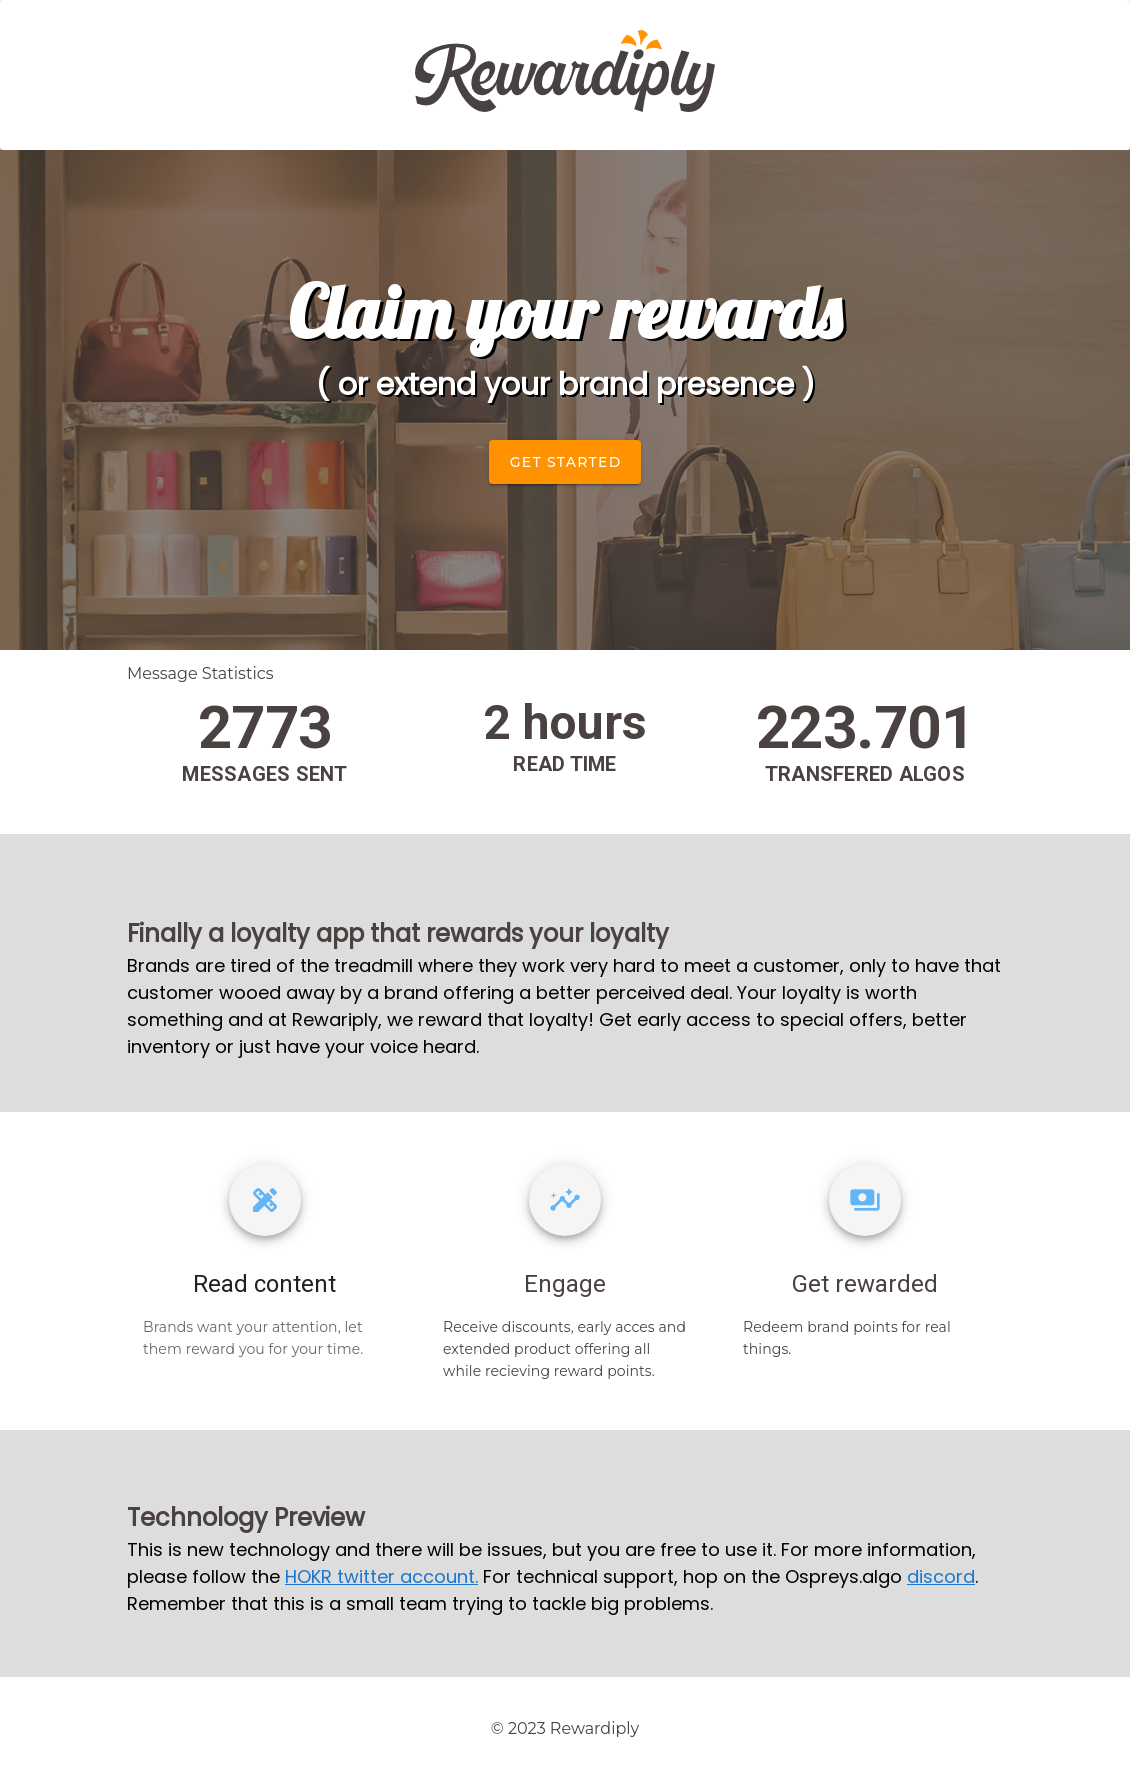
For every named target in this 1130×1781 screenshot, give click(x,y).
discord (941, 1576)
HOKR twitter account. (381, 1576)
